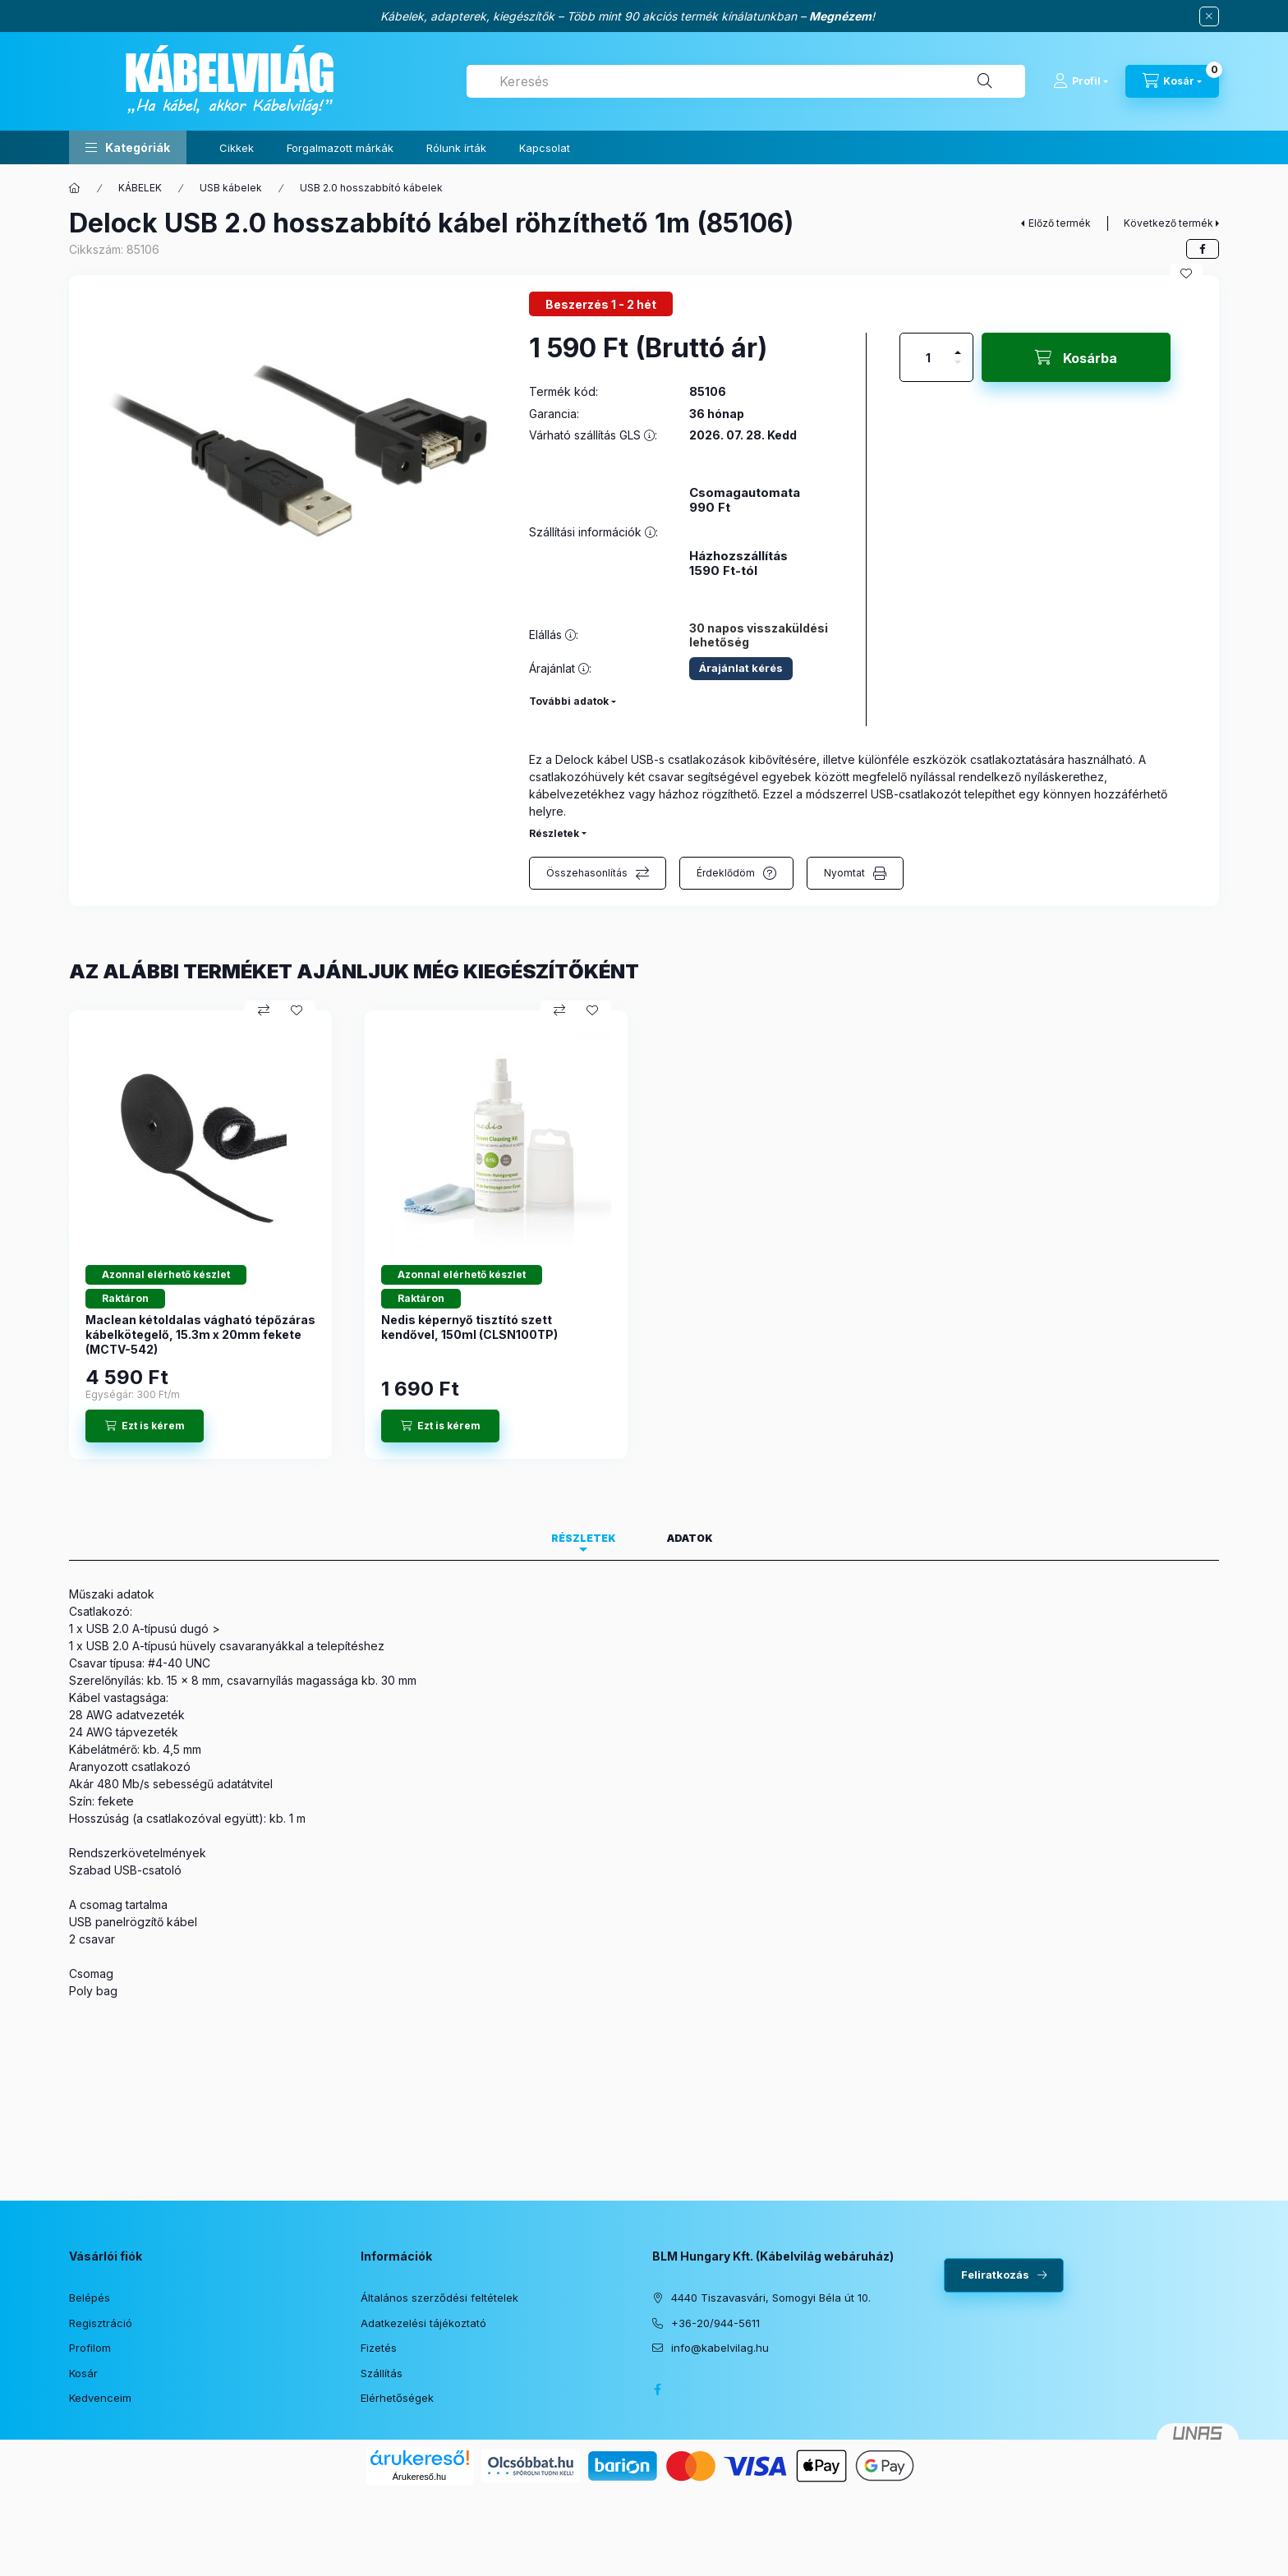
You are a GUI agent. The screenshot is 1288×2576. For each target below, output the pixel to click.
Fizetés (379, 2347)
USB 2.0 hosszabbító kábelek (371, 188)
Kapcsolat (544, 147)
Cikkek (236, 147)
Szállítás (381, 2373)
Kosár (83, 2373)
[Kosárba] (1076, 357)
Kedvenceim (100, 2397)
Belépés (89, 2297)
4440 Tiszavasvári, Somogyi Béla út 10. (771, 2297)
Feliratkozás (995, 2274)
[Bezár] (1209, 16)
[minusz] (957, 369)
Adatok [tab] (690, 1538)
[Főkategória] (74, 188)
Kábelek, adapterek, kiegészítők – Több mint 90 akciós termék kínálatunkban (588, 16)
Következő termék (1168, 223)
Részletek (554, 833)
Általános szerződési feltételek (439, 2297)
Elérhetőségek (397, 2397)
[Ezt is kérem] (144, 1426)
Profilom (90, 2347)
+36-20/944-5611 (715, 2323)
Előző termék (1059, 223)
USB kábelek (231, 188)
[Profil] (1080, 81)
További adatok (569, 701)
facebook (657, 2389)
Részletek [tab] (583, 1538)
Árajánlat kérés (741, 667)
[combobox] (746, 81)
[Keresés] (985, 81)
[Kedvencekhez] (1186, 273)
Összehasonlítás (587, 873)
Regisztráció (100, 2323)
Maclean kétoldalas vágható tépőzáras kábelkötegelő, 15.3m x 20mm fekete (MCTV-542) (200, 1334)
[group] (644, 1234)
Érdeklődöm (726, 873)
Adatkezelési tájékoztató (423, 2323)
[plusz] (957, 345)
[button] (127, 147)
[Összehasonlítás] (263, 1010)
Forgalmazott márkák (340, 147)
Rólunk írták (456, 147)
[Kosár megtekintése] (1172, 81)
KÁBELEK (140, 188)
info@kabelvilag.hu (720, 2347)
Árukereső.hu (419, 2477)
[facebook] (1202, 249)
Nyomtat (844, 873)
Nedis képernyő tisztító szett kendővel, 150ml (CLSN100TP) (469, 1327)
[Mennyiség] (928, 357)
